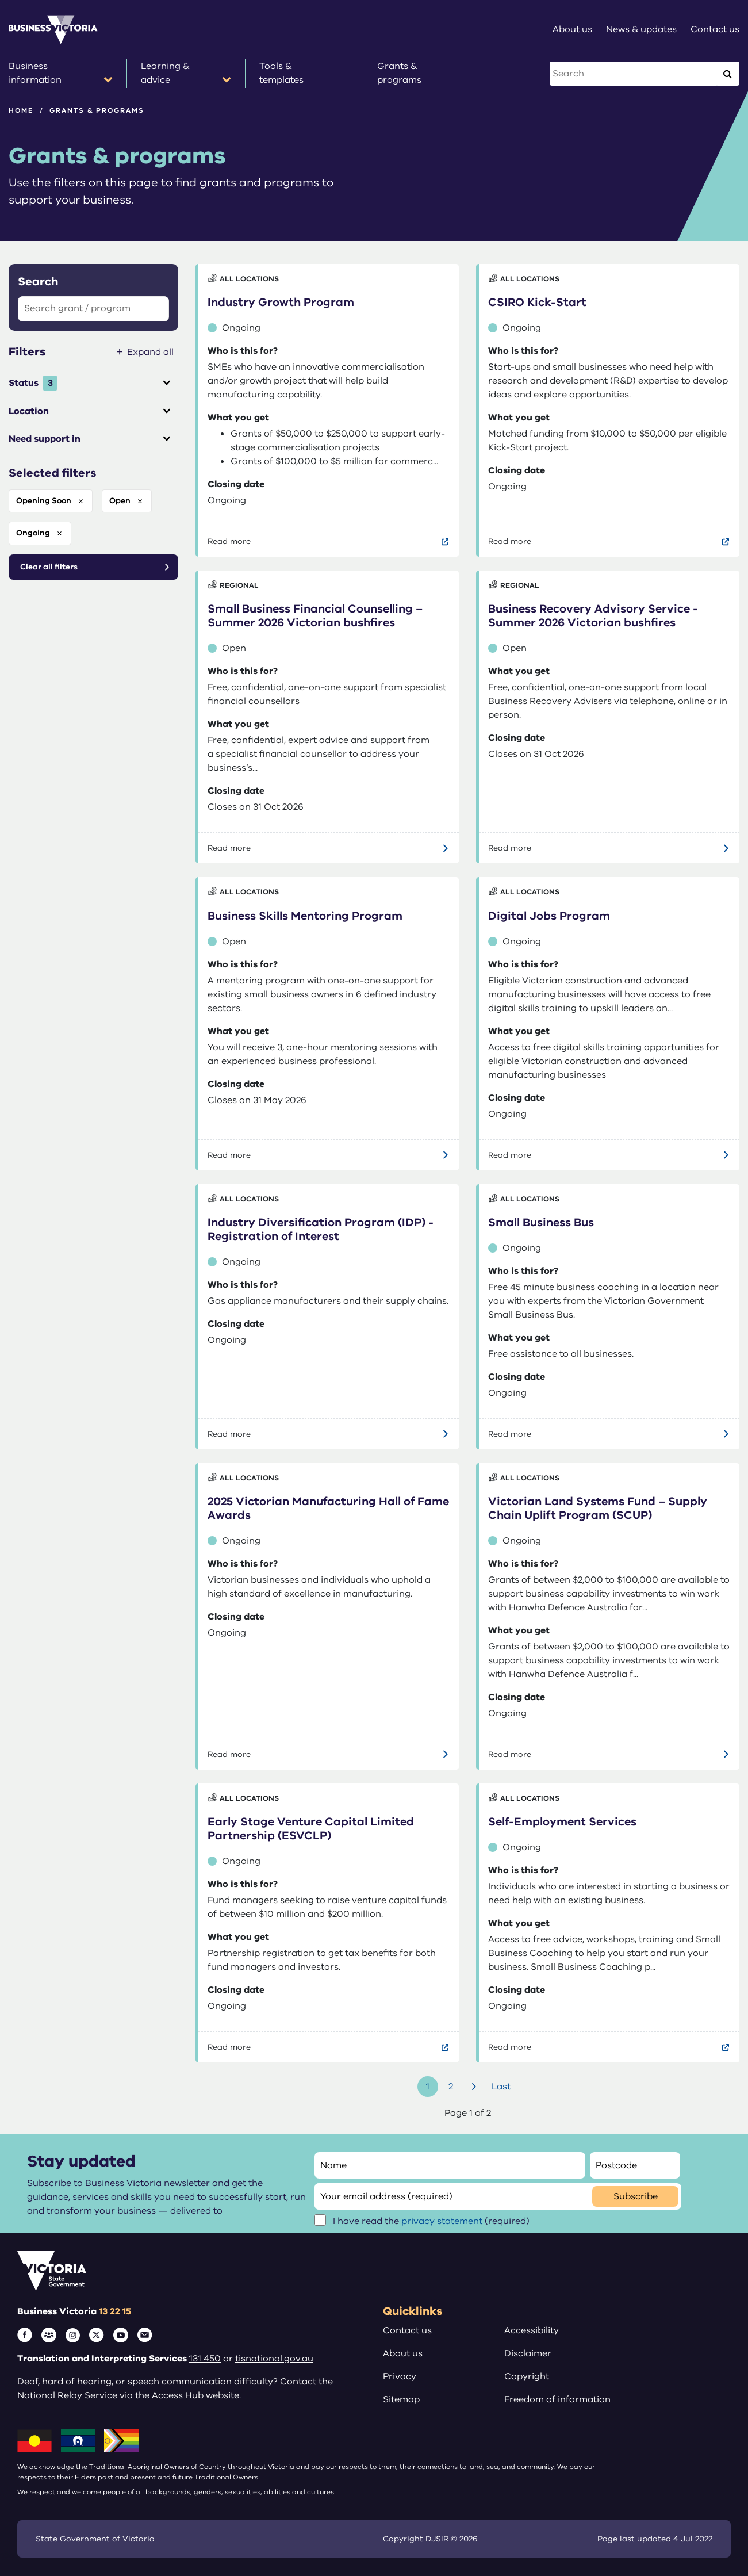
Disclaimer (527, 2353)
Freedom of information (557, 2399)
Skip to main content (0, 0)
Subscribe (635, 2196)
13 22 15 (115, 2311)
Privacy (399, 2376)
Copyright (526, 2376)
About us (403, 2353)
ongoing (33, 532)
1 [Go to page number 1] (427, 2086)
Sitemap (401, 2399)
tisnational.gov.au (274, 2358)
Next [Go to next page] (475, 2086)
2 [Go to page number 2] (450, 2086)
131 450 (205, 2358)
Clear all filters (49, 566)
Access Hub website (195, 2395)
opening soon (43, 500)
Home (21, 110)
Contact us (407, 2330)
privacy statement (441, 2221)
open (120, 500)
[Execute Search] (727, 74)
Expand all (150, 352)
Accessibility (531, 2330)
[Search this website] (634, 74)
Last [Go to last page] (501, 2086)
